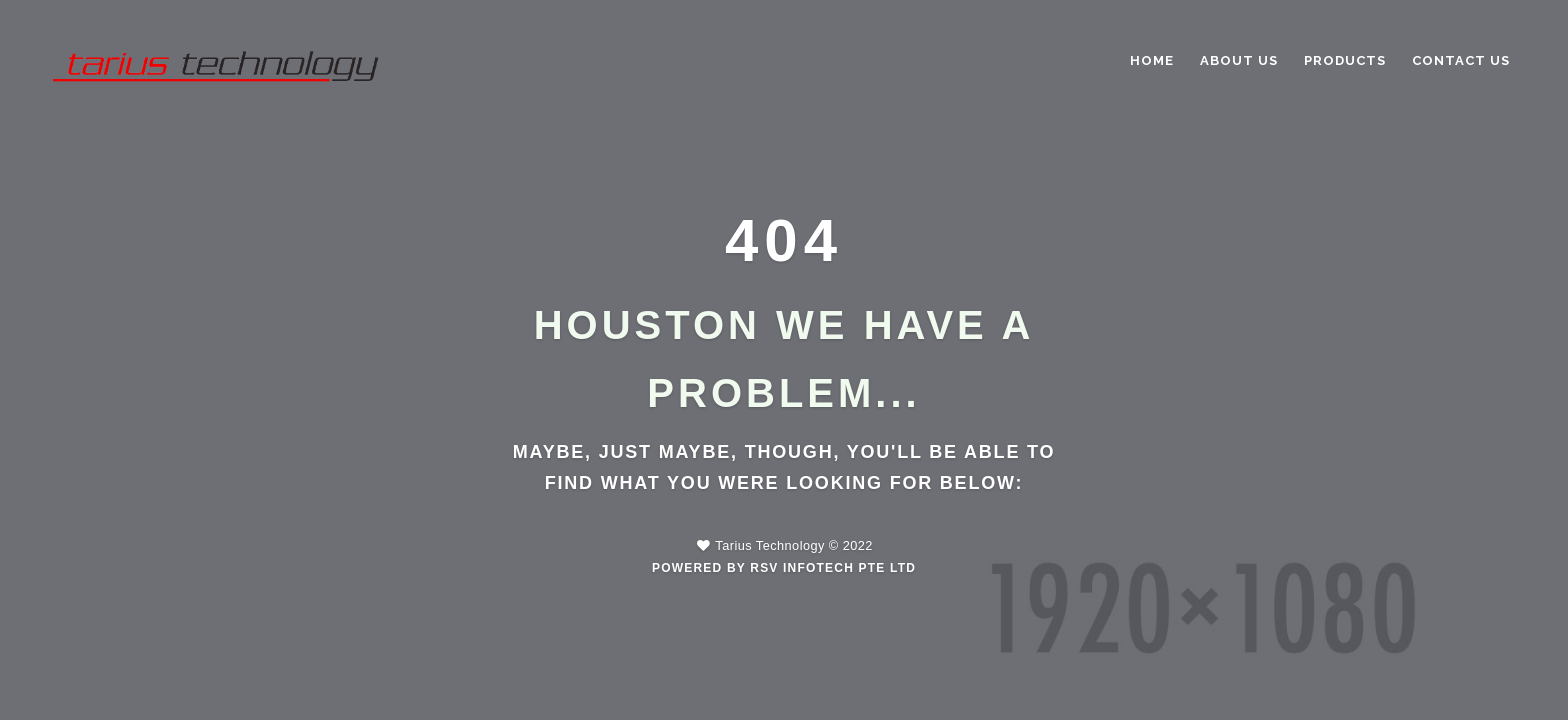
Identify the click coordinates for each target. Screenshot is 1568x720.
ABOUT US (1239, 60)
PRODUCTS (1345, 60)
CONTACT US (1461, 60)
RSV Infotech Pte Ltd (833, 568)
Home (1152, 60)
